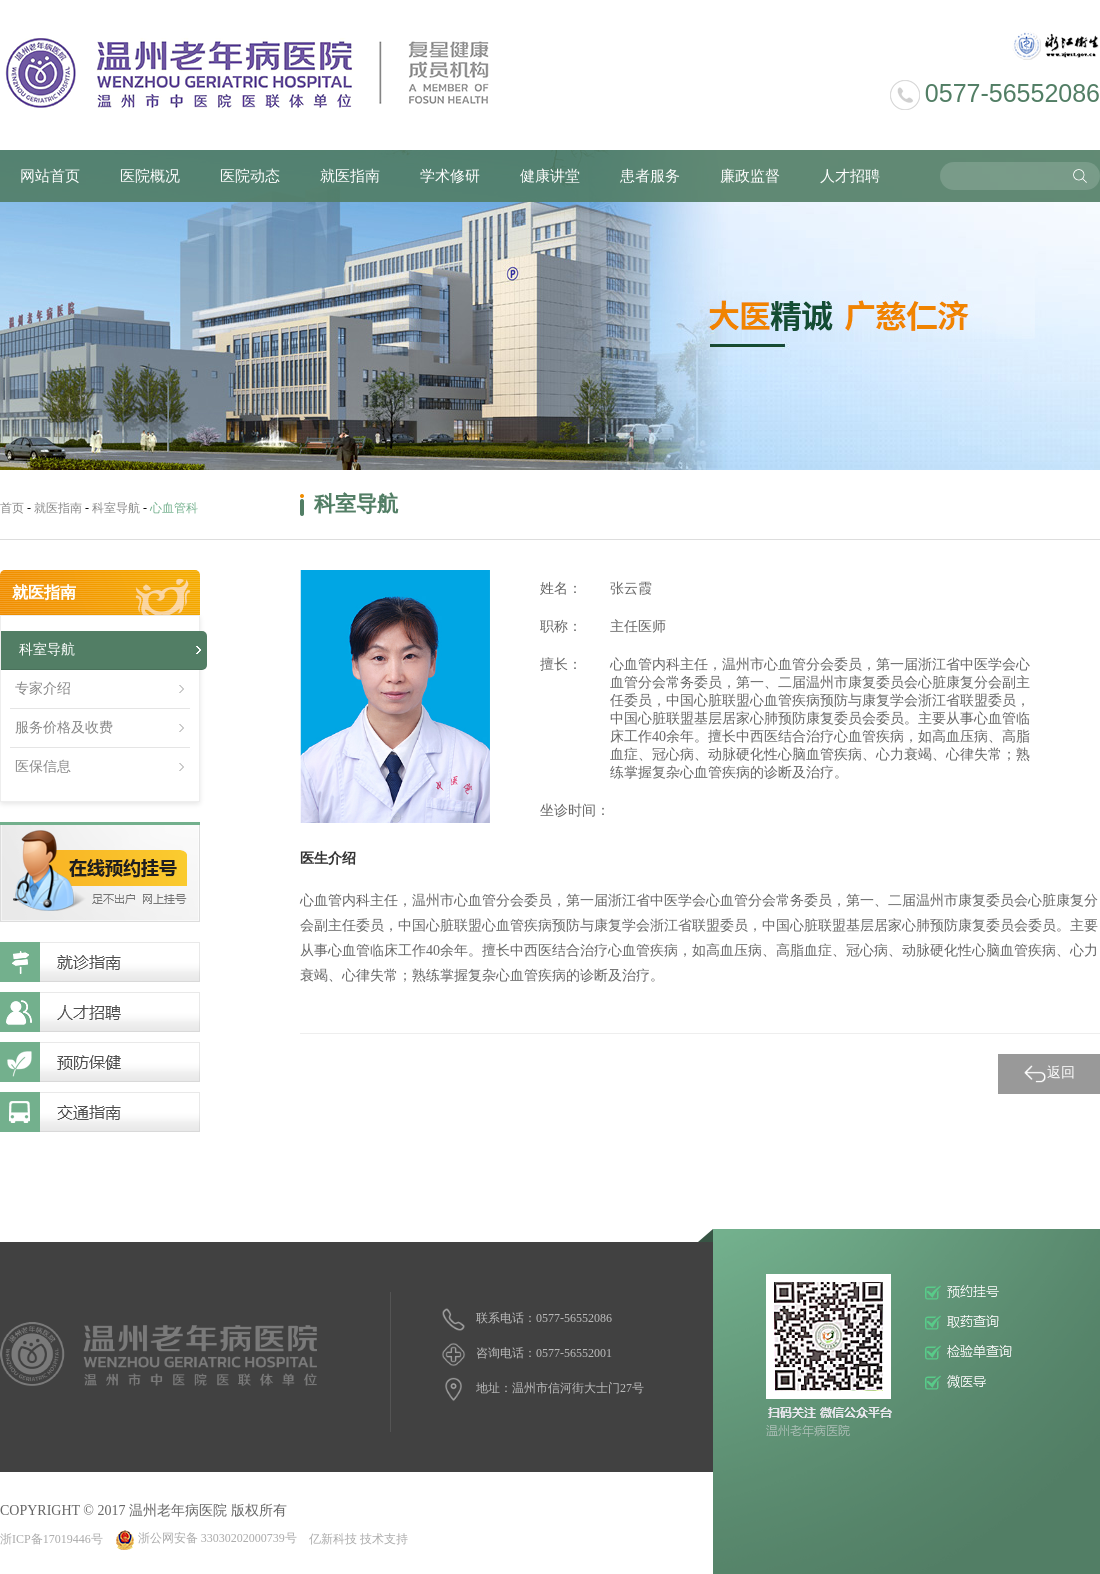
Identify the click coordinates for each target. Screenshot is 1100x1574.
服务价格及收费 (64, 727)
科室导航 (116, 508)
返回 (1049, 1074)
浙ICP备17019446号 (51, 1538)
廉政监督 (750, 176)
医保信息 (43, 766)
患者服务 (650, 176)
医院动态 (250, 176)
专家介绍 (43, 688)
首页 (12, 508)
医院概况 (150, 176)
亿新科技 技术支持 (358, 1538)
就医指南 (350, 176)
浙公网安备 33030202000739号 (206, 1538)
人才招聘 (850, 176)
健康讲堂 (550, 176)
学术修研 (450, 176)
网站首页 (50, 176)
